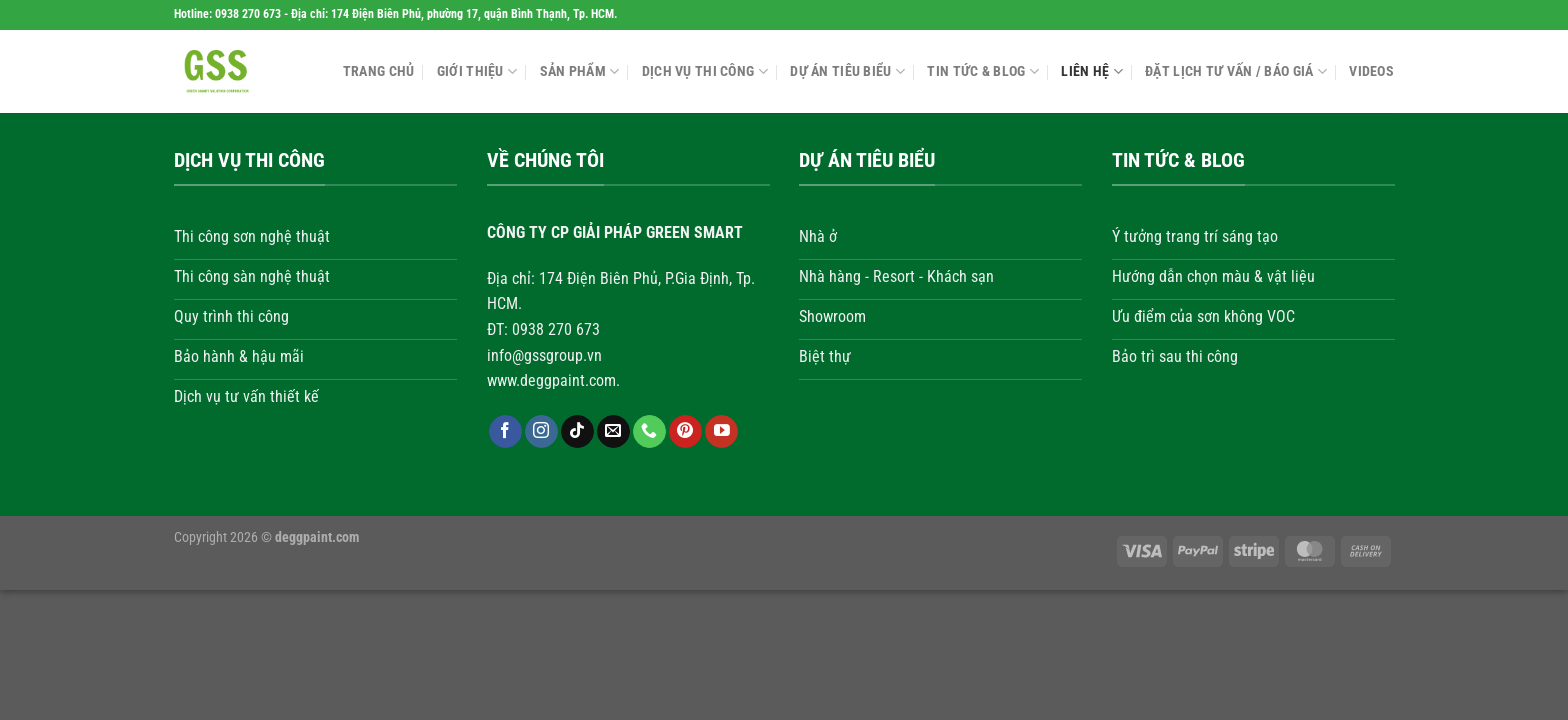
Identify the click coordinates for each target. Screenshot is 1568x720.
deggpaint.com (317, 537)
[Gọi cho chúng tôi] (649, 432)
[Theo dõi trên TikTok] (576, 432)
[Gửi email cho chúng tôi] (612, 432)
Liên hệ (1092, 71)
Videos (1371, 71)
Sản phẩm (580, 71)
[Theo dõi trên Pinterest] (685, 432)
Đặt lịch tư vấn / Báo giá (1236, 71)
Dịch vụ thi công (705, 71)
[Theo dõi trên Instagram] (540, 432)
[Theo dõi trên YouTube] (721, 432)
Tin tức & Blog (983, 71)
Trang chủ (379, 71)
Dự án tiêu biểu (847, 71)
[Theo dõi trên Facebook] (504, 432)
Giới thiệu (477, 71)
